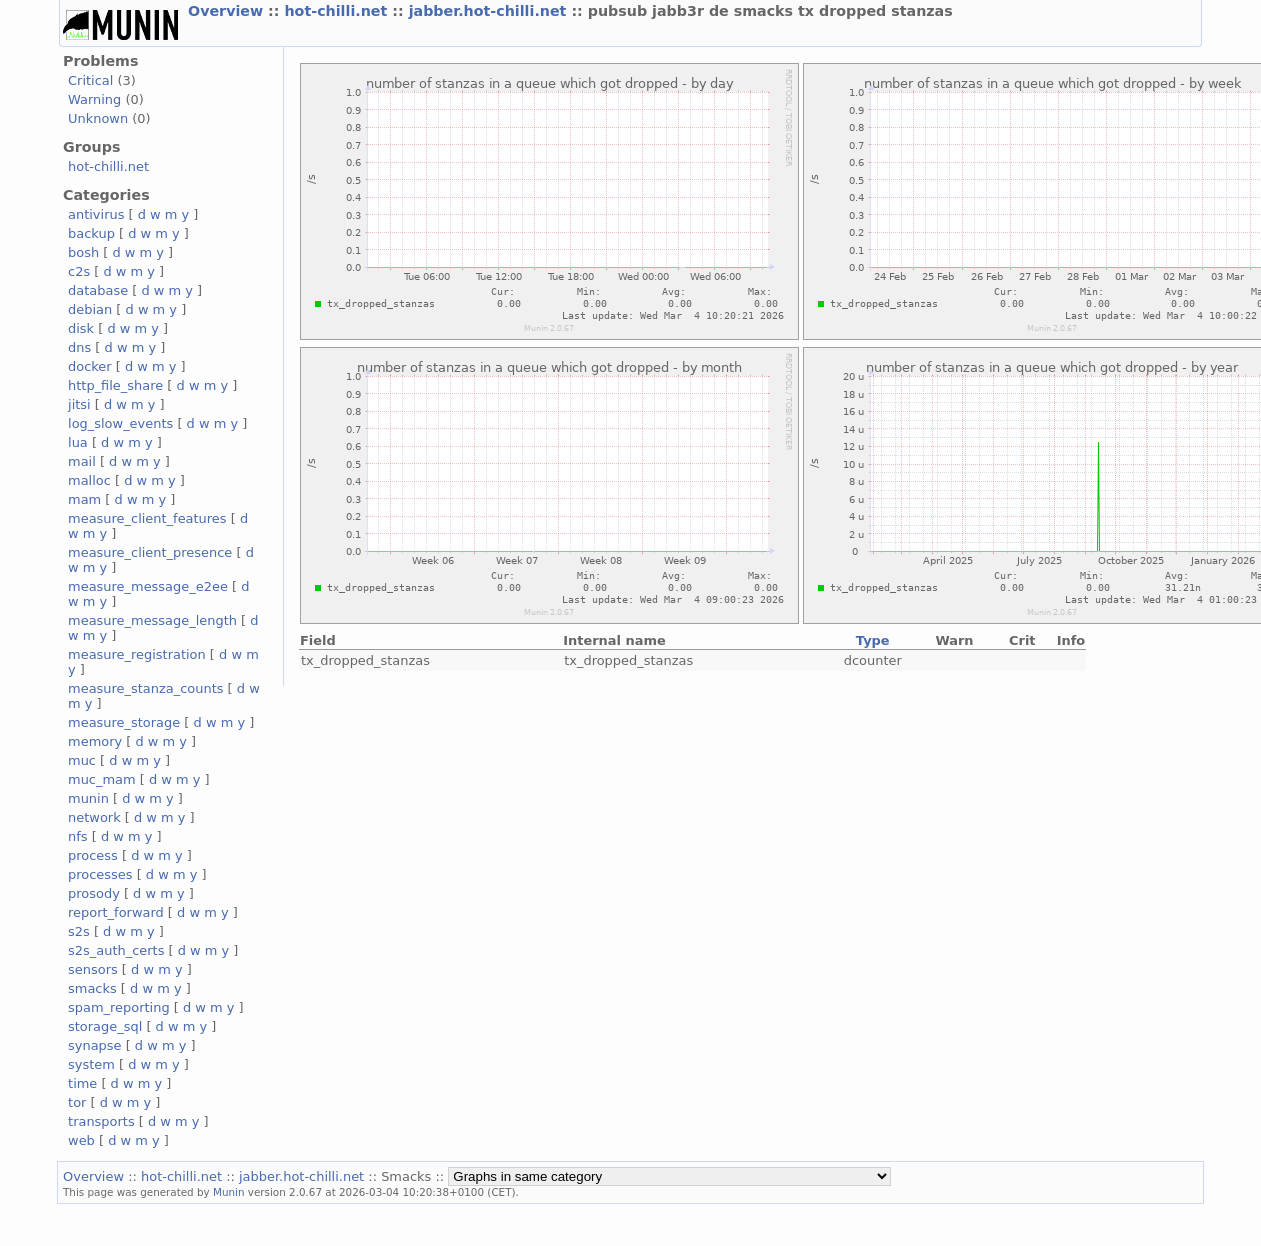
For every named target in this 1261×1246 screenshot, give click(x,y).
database (98, 290)
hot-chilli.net (338, 11)
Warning (94, 99)
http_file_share (115, 385)
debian (90, 309)
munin (88, 798)
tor (77, 1102)
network (94, 817)
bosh (83, 252)
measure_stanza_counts (145, 688)
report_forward (116, 912)
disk (81, 328)
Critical (90, 80)
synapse (95, 1045)
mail (82, 461)
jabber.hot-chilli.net (490, 11)
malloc (89, 480)
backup (91, 233)
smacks (92, 988)
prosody (94, 893)
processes (100, 874)
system (91, 1064)
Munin (229, 1192)
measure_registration (137, 654)
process (93, 855)
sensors (93, 969)
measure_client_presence (150, 552)
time (82, 1083)
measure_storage (124, 722)
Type (873, 640)
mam (84, 499)
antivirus (96, 214)
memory (95, 741)
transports (101, 1121)
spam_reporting (119, 1007)
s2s (79, 931)
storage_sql (105, 1026)
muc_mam (102, 779)
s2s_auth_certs (116, 950)
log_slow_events (120, 423)
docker (90, 366)
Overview (228, 11)
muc (82, 760)
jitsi (79, 404)
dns (79, 347)
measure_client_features (147, 518)
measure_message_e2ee (148, 586)
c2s (79, 271)
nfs (78, 836)
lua (78, 442)
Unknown (98, 118)
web (81, 1140)
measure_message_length (152, 620)
